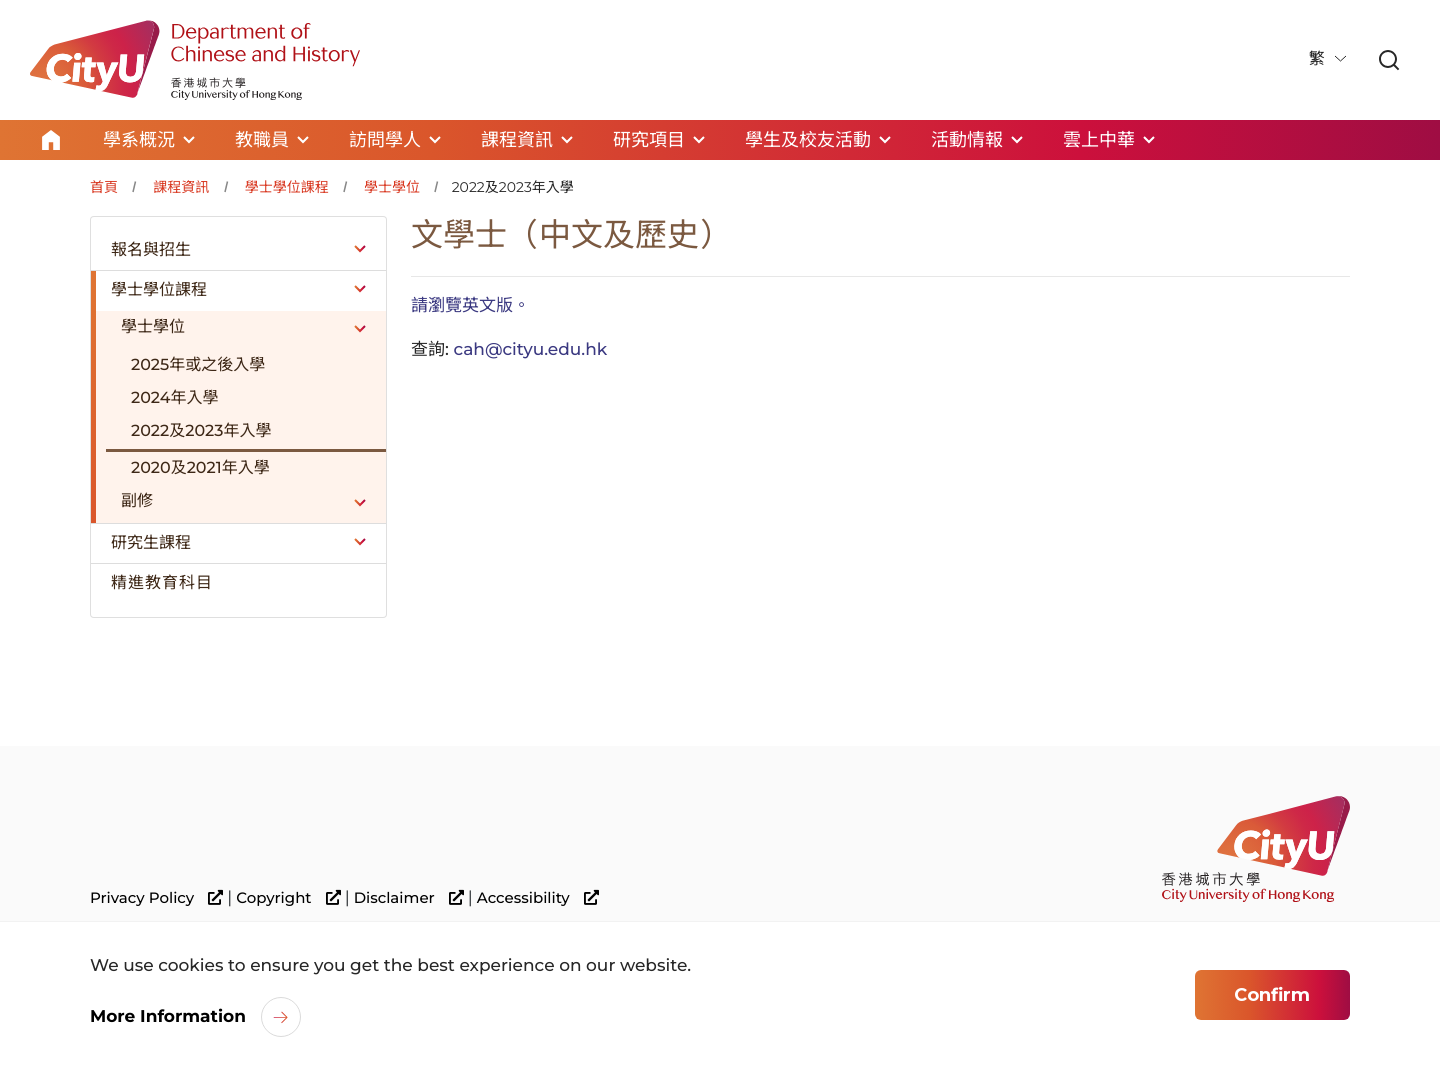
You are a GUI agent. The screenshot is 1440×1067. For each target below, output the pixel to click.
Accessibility (538, 898)
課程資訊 (181, 187)
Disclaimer (409, 898)
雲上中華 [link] (1099, 140)
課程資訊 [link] (517, 140)
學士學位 (392, 187)
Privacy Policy (156, 898)
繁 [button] (1319, 59)
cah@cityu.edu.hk (530, 350)
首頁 (104, 187)
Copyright (288, 898)
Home (51, 140)
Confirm (1272, 997)
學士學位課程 (287, 187)
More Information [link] (168, 1019)
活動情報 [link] (967, 140)
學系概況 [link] (139, 140)
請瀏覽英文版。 (470, 306)
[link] (1389, 61)
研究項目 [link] (649, 140)
